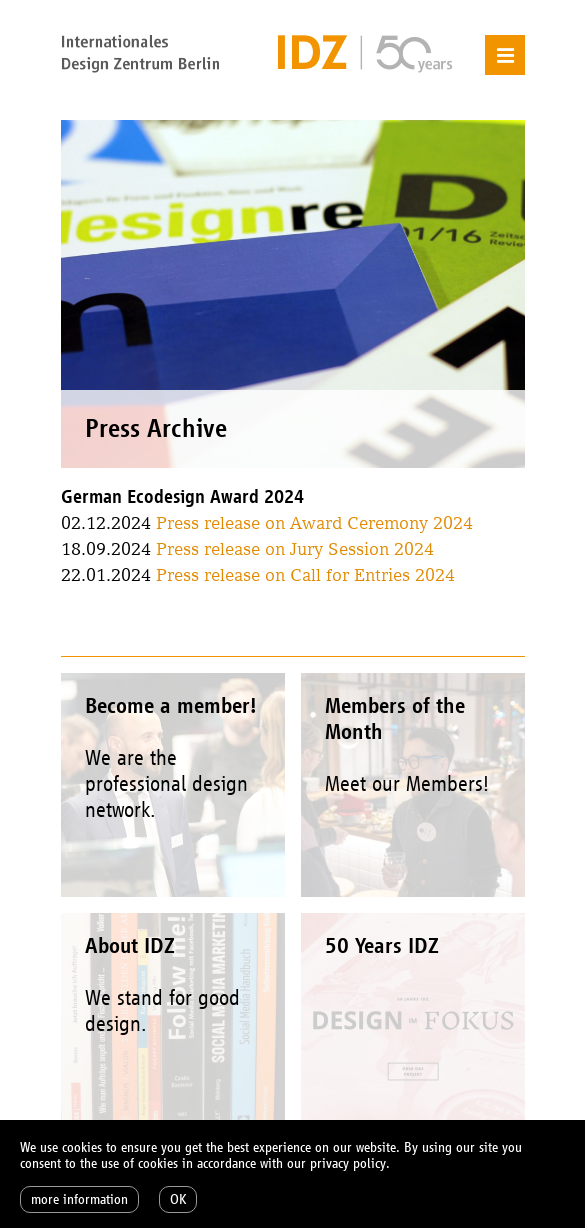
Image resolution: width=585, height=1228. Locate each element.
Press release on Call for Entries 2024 (305, 574)
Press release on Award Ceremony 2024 (314, 522)
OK (178, 1199)
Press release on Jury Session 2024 (295, 548)
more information (79, 1199)
